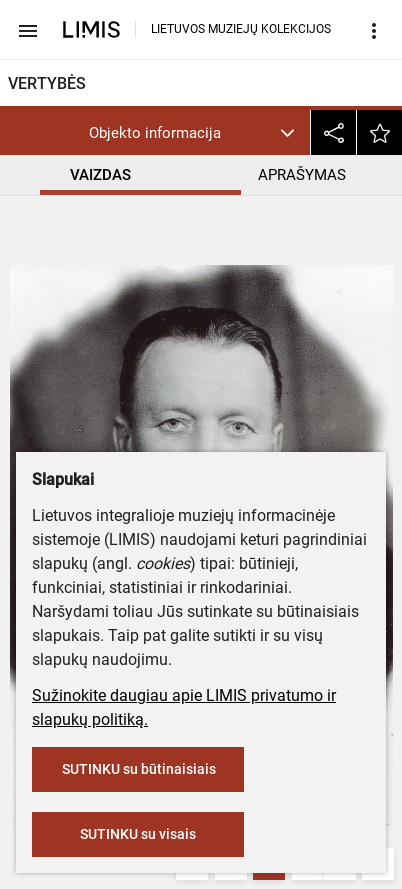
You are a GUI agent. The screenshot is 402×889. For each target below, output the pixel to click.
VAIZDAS (100, 175)
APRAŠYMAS (302, 175)
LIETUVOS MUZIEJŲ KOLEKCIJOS (241, 29)
